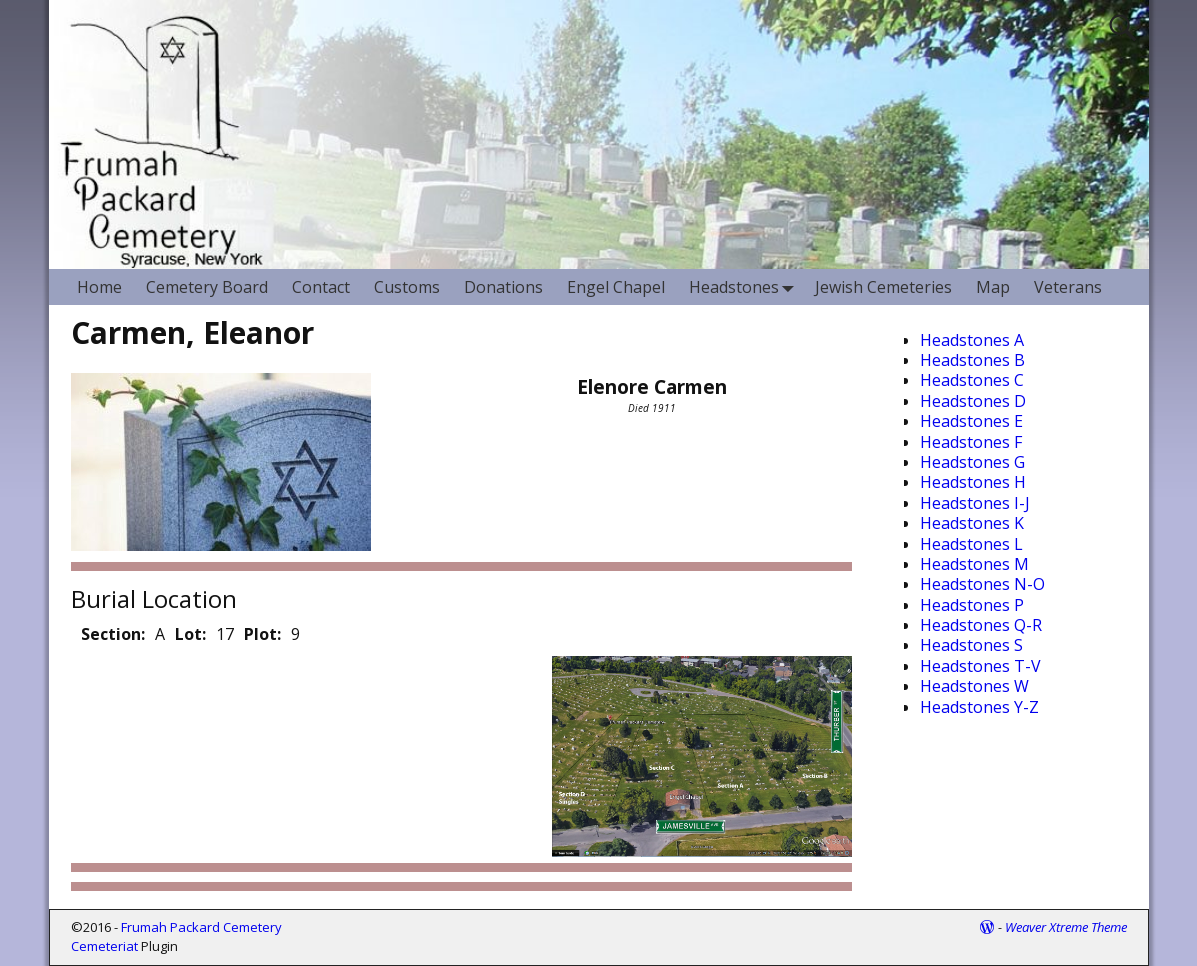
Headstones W (974, 686)
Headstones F (971, 442)
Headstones (746, 286)
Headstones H (973, 482)
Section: (113, 634)
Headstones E (971, 421)
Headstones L (971, 544)
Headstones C (972, 380)
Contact (321, 287)
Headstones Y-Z (979, 707)
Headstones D (973, 401)
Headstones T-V (980, 666)
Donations (503, 287)
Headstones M (974, 564)
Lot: (190, 634)
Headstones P (972, 605)
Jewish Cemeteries (883, 287)
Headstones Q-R (981, 625)
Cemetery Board (207, 287)
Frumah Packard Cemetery (201, 927)
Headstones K (972, 523)
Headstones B (972, 360)
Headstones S (971, 645)
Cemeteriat (104, 946)
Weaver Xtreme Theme (1066, 927)
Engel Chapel (616, 287)
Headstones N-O (982, 584)
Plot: (262, 634)
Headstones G (972, 462)
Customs (407, 287)
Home (99, 287)
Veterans (1068, 287)
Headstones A (972, 340)
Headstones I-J (975, 503)
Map (993, 287)
